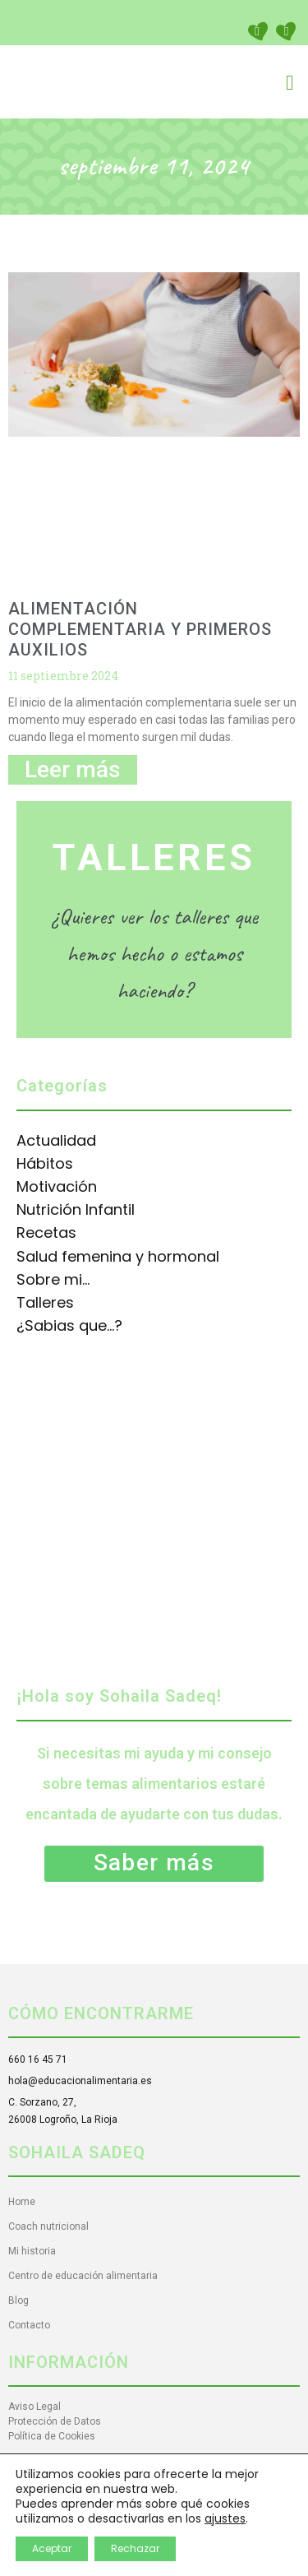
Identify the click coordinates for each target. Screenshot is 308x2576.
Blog (18, 2300)
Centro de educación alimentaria (83, 2276)
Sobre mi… (53, 1279)
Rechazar (135, 2548)
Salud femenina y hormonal (117, 1256)
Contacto (29, 2325)
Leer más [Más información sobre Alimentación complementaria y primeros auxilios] (73, 769)
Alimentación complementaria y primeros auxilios (140, 629)
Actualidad (56, 1140)
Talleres (45, 1302)
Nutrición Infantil (75, 1209)
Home (21, 2202)
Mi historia (32, 2251)
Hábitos (44, 1163)
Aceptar (51, 2548)
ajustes (225, 2518)
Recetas (46, 1232)
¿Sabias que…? (69, 1325)
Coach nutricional (48, 2226)
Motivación (56, 1186)
